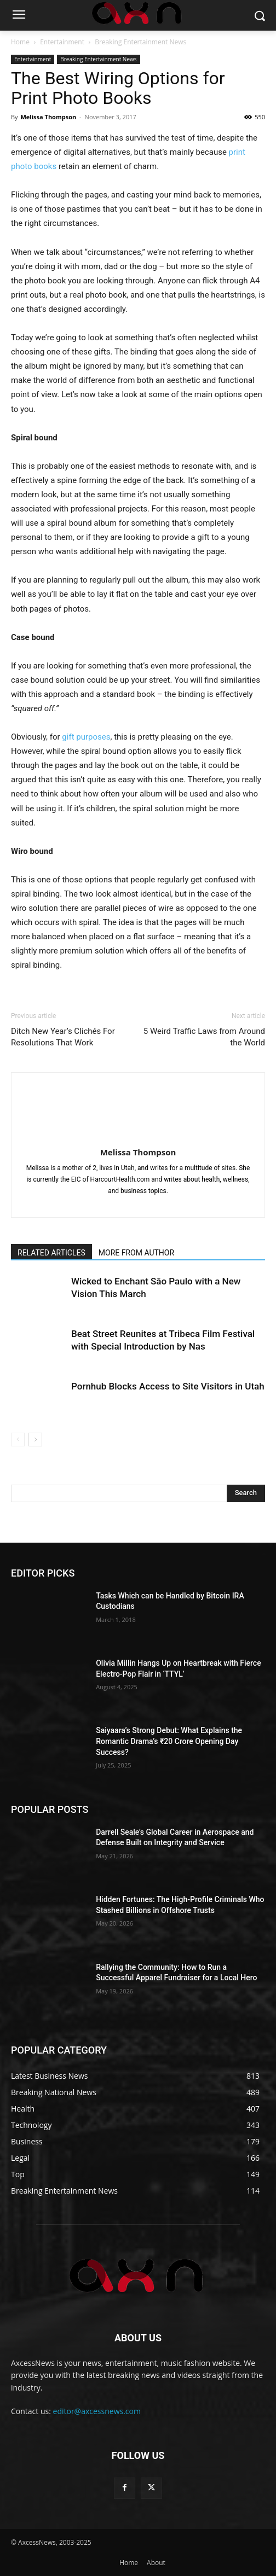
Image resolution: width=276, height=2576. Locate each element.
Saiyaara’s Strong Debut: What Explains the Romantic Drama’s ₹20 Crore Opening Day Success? (169, 1741)
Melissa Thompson (48, 117)
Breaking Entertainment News (140, 41)
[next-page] (35, 1439)
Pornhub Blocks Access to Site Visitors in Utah (167, 1386)
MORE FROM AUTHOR (136, 1252)
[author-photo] (138, 1136)
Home (20, 41)
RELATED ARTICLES (51, 1252)
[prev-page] (18, 1439)
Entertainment (62, 41)
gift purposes (86, 737)
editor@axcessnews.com (97, 2411)
